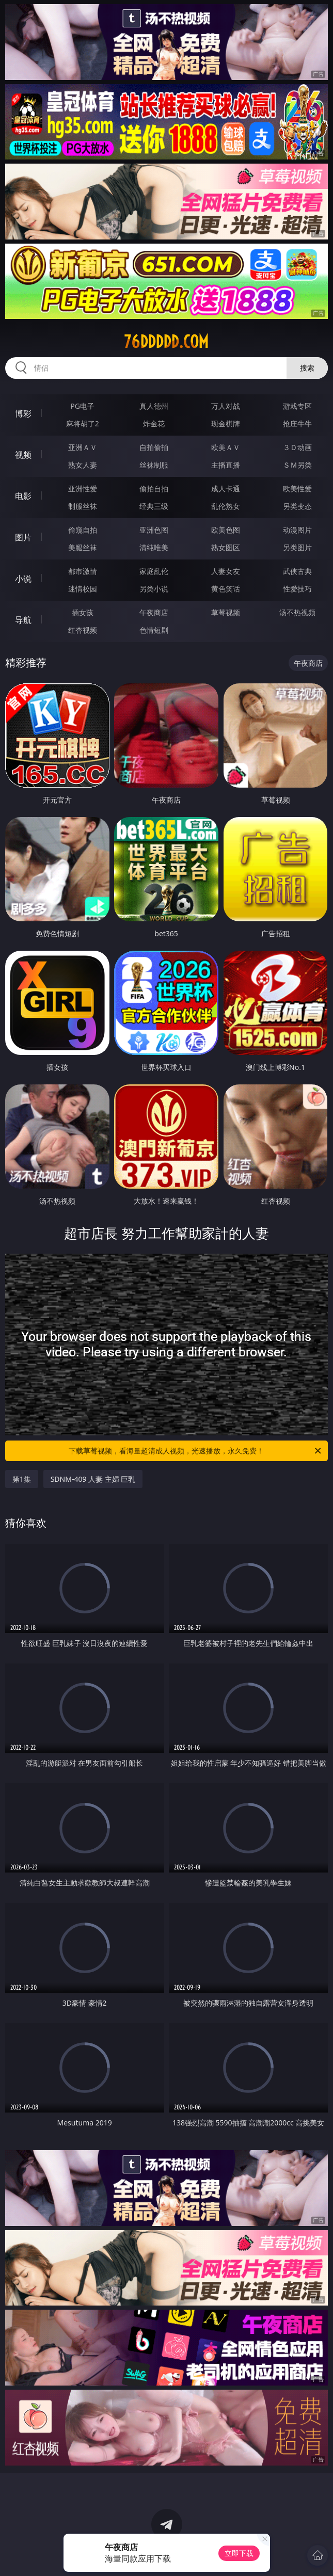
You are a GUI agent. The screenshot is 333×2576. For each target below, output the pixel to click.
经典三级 (153, 506)
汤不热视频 (297, 612)
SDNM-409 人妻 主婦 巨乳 (93, 1479)
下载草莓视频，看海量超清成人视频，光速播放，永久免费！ (196, 1451)
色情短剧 (153, 630)
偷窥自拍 (82, 530)
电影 (23, 496)
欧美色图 (225, 530)
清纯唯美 (153, 547)
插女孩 (82, 612)
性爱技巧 (297, 589)
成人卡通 (225, 488)
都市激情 (82, 571)
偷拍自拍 (153, 488)
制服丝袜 (82, 506)
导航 (23, 620)
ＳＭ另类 (297, 465)
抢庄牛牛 (297, 423)
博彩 (23, 413)
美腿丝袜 (82, 547)
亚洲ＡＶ (82, 447)
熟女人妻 (82, 465)
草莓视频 (225, 612)
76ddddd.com (166, 341)
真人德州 (153, 406)
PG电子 (82, 406)
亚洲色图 (153, 530)
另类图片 (297, 547)
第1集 (21, 1479)
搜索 (307, 368)
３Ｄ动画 (297, 447)
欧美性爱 (297, 488)
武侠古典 (297, 571)
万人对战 (225, 406)
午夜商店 (153, 612)
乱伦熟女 (225, 506)
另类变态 (297, 506)
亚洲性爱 (82, 488)
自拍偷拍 (153, 447)
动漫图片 (297, 530)
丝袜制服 (153, 465)
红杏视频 (82, 630)
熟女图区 (225, 547)
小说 (23, 578)
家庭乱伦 (153, 571)
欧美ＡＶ (225, 447)
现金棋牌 (225, 423)
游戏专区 (297, 406)
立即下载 (239, 2553)
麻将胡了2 (82, 423)
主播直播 (225, 465)
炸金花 (154, 423)
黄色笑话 (225, 589)
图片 (23, 537)
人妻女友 (225, 571)
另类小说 (153, 589)
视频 (23, 454)
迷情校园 (82, 589)
